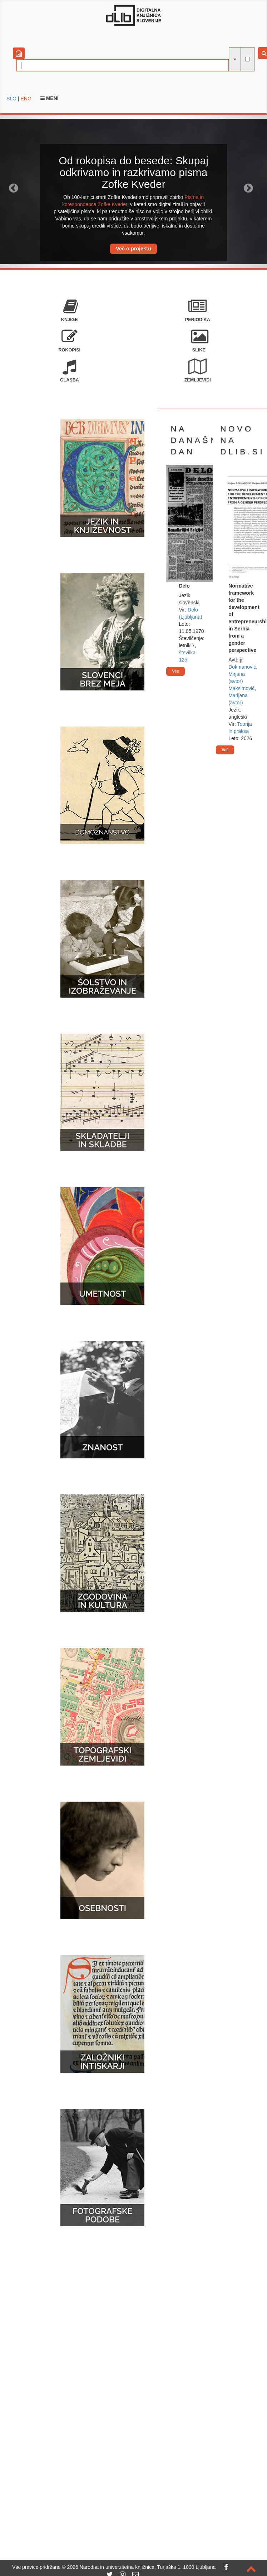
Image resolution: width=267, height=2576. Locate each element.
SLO (11, 98)
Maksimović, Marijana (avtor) (242, 695)
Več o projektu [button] (133, 248)
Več (175, 671)
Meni (49, 98)
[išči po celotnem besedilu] (247, 59)
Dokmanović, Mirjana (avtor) (242, 674)
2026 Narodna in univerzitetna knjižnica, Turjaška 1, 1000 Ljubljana (141, 2567)
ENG (25, 98)
